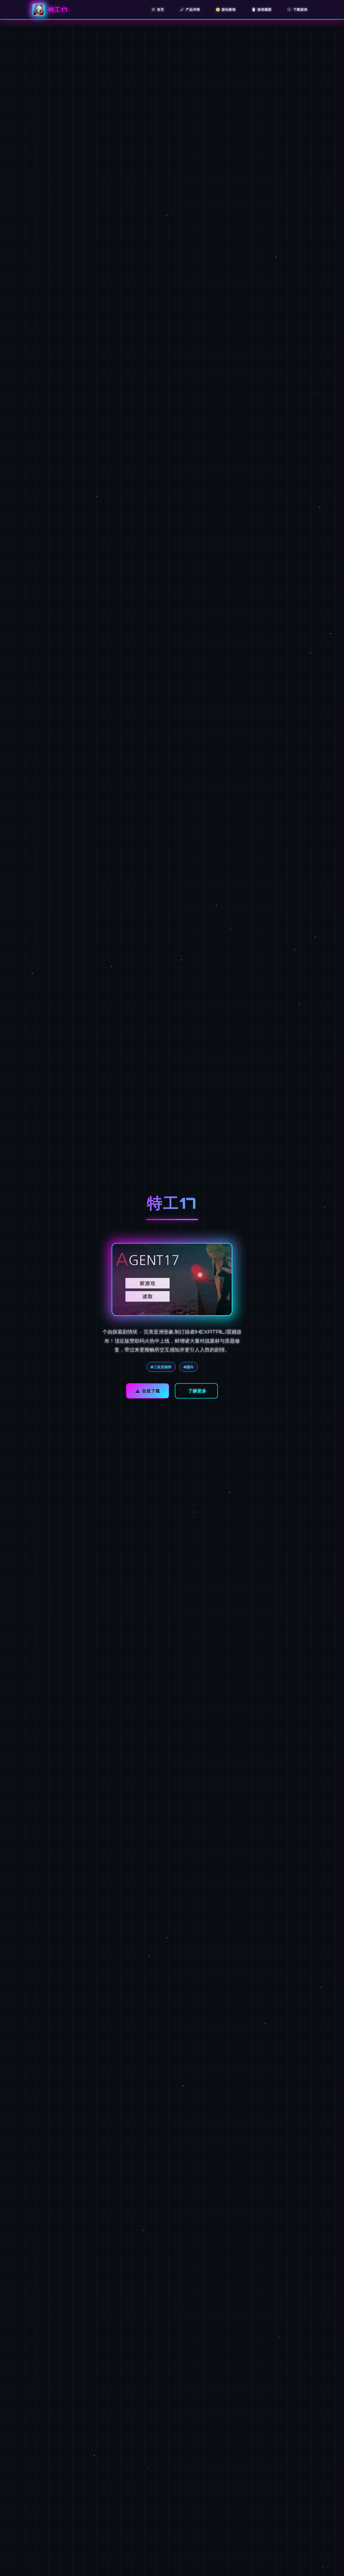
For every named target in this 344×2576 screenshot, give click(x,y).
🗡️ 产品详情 (190, 9)
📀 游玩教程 (226, 9)
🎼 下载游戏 (297, 9)
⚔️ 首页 (157, 9)
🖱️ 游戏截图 (262, 9)
